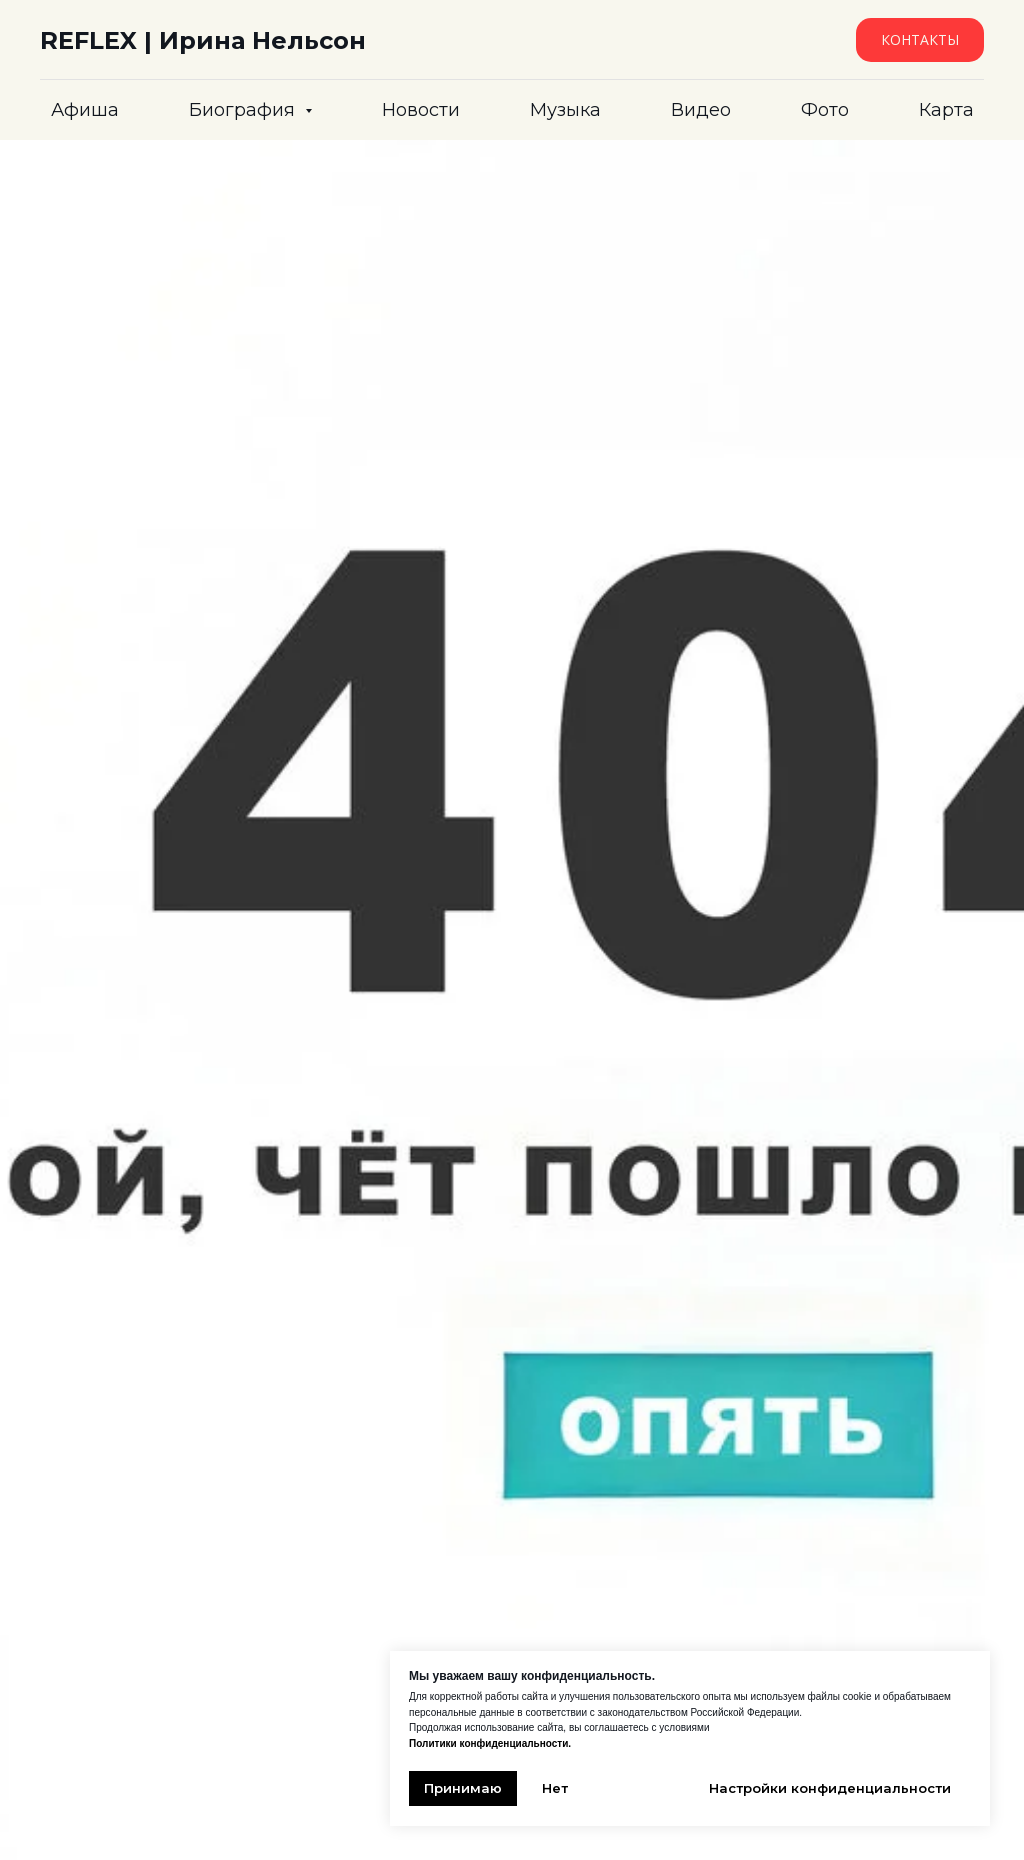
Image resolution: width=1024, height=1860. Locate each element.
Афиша (85, 110)
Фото (825, 110)
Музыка (565, 110)
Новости (421, 110)
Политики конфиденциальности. (490, 1743)
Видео (701, 110)
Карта (946, 110)
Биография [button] (244, 110)
